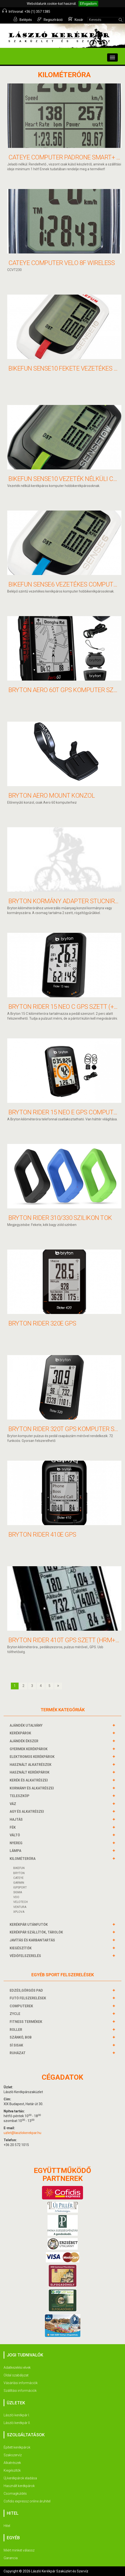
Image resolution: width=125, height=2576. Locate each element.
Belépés (22, 19)
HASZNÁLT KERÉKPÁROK (30, 1772)
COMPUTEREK (22, 2006)
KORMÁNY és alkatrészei (32, 1788)
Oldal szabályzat (16, 2375)
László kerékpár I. (17, 2415)
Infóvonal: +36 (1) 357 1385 (26, 11)
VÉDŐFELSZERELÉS (26, 1956)
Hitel (7, 2526)
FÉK (13, 1827)
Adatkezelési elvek (17, 2367)
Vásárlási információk (21, 2383)
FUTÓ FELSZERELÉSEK (28, 1998)
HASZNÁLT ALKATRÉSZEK (31, 1764)
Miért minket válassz (19, 2550)
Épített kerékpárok (17, 2447)
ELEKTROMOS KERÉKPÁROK (33, 1757)
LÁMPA (16, 1851)
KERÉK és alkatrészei (29, 1780)
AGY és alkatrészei (27, 1811)
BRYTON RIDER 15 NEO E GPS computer (64, 1112)
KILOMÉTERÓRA (23, 1858)
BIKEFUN (19, 1868)
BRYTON (19, 1873)
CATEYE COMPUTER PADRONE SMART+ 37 (65, 157)
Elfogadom (88, 4)
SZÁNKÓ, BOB (21, 2037)
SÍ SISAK (17, 2045)
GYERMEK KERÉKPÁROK (29, 1749)
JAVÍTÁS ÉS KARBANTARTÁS (33, 1940)
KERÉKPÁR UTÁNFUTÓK (29, 1924)
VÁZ (13, 1804)
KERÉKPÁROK (21, 1733)
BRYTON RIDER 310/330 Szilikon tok (60, 1217)
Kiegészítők (12, 2470)
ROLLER (16, 2029)
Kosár (75, 19)
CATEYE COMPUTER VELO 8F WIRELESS (61, 262)
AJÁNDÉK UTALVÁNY (27, 1725)
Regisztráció (50, 19)
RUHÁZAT (18, 2053)
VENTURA (19, 1907)
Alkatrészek (12, 2463)
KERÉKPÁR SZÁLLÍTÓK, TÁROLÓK (37, 1932)
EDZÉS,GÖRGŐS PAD (27, 1990)
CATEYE (18, 1878)
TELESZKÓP (20, 1796)
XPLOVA (18, 1911)
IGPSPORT (20, 1887)
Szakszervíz (13, 2455)
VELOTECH (20, 1902)
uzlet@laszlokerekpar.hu (22, 2133)
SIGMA (17, 1892)
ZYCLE (15, 2014)
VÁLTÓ (15, 1835)
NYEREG (17, 1843)
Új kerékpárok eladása (20, 2478)
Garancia (11, 2558)
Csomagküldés (15, 2493)
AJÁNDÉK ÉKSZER (25, 1741)
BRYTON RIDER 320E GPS (42, 1323)
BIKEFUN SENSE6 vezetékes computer (64, 584)
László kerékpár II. (17, 2423)
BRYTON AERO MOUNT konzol (51, 795)
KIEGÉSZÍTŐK (21, 1948)
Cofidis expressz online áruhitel (27, 2501)
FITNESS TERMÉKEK (26, 2022)
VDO (16, 1897)
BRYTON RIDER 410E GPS (42, 1534)
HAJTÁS (17, 1819)
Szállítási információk (20, 2391)
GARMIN (18, 1882)
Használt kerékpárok (19, 2486)
